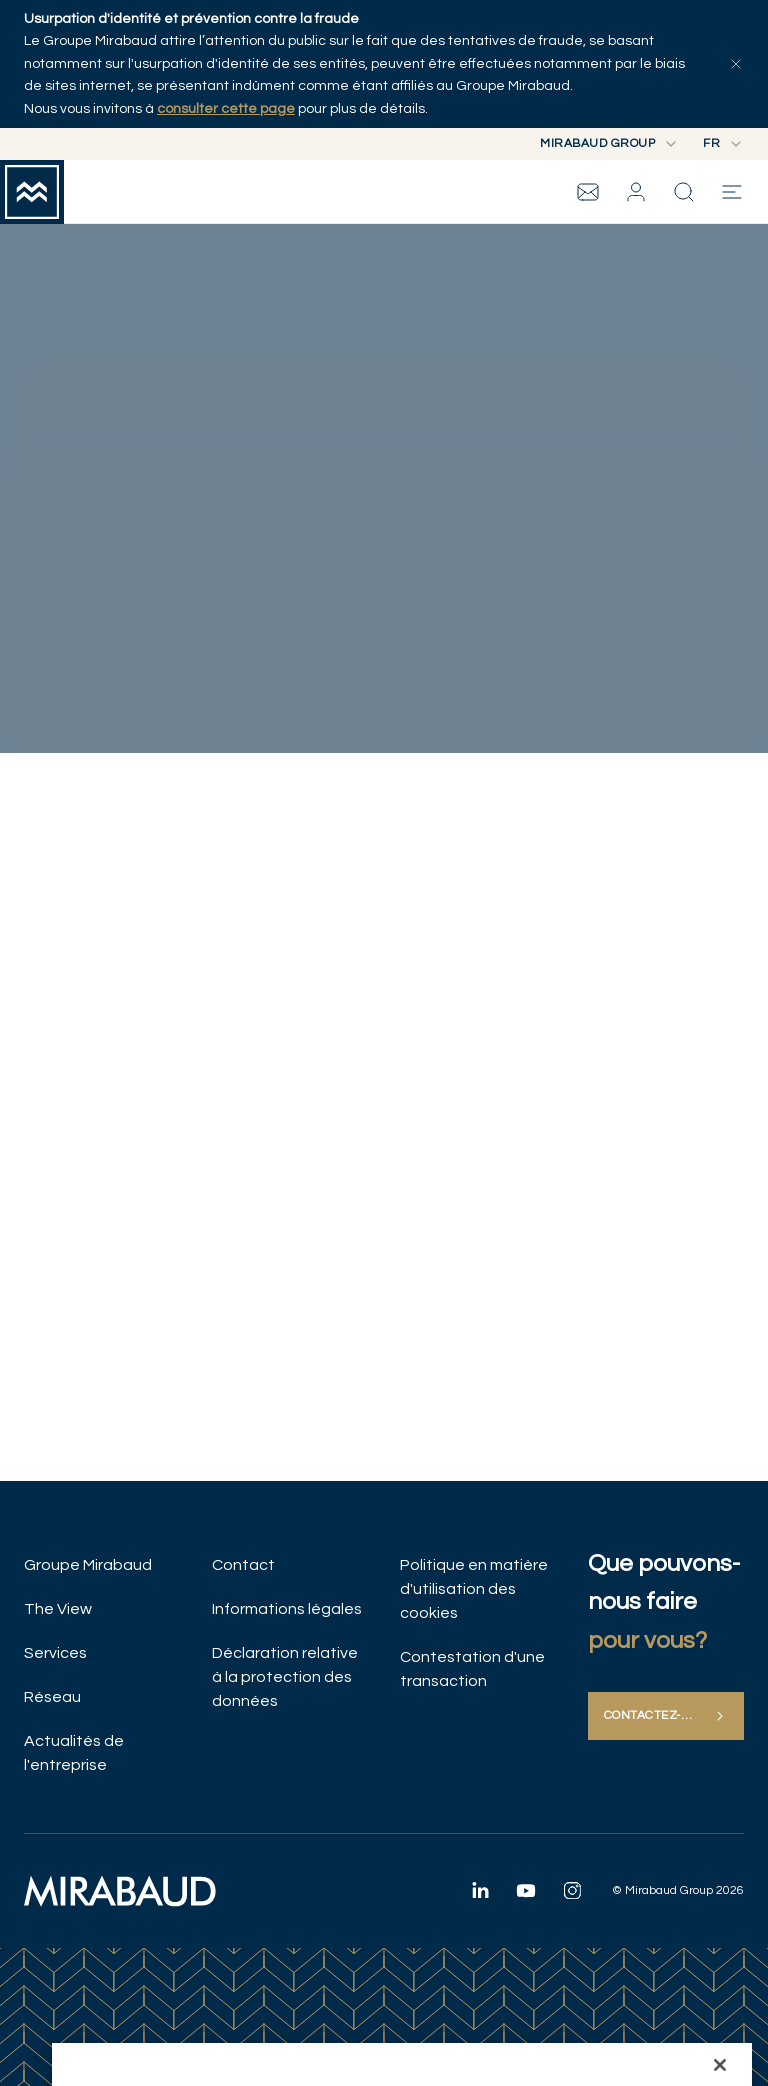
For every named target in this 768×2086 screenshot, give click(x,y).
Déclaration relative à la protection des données (285, 1677)
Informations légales (287, 1609)
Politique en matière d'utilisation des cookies (474, 1589)
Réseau (52, 1697)
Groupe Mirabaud (88, 1565)
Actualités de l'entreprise (74, 1753)
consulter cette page (226, 109)
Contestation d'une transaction (472, 1669)
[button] (636, 192)
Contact (243, 1565)
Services (55, 1653)
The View (58, 1609)
